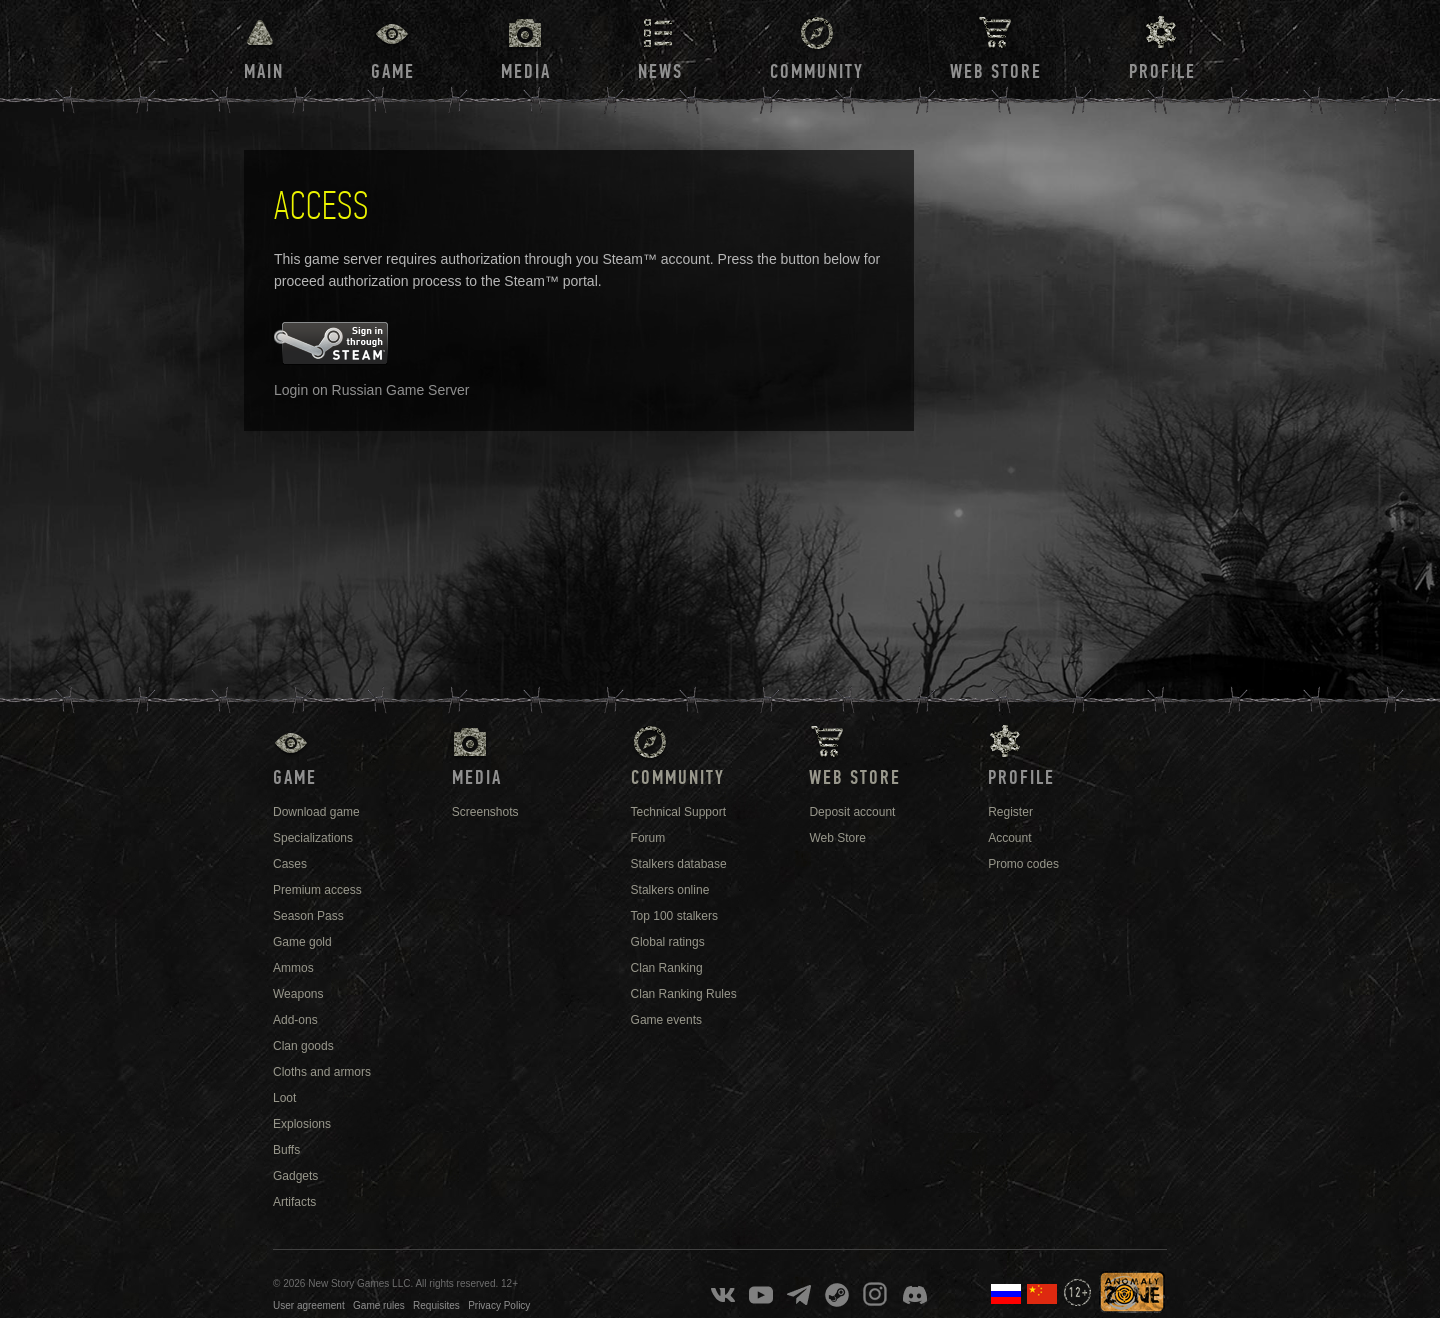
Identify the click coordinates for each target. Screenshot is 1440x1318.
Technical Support (678, 812)
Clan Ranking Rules (684, 994)
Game (393, 72)
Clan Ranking (667, 968)
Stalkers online (670, 890)
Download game (316, 812)
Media (526, 72)
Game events (666, 1020)
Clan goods (303, 1046)
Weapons (298, 994)
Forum (648, 838)
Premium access (317, 890)
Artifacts (294, 1202)
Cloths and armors (322, 1072)
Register (1010, 812)
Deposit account (852, 812)
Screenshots (485, 812)
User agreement (309, 1305)
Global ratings (668, 942)
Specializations (313, 838)
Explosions (302, 1124)
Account (1009, 838)
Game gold (302, 942)
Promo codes (1023, 864)
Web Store (996, 72)
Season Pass (308, 916)
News (660, 72)
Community (817, 72)
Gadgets (295, 1176)
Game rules (379, 1305)
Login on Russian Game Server (371, 390)
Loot (284, 1098)
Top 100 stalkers (674, 916)
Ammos (293, 968)
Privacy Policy (499, 1305)
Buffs (286, 1150)
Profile (1162, 72)
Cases (290, 864)
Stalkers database (679, 864)
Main (264, 72)
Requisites (436, 1305)
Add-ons (295, 1020)
